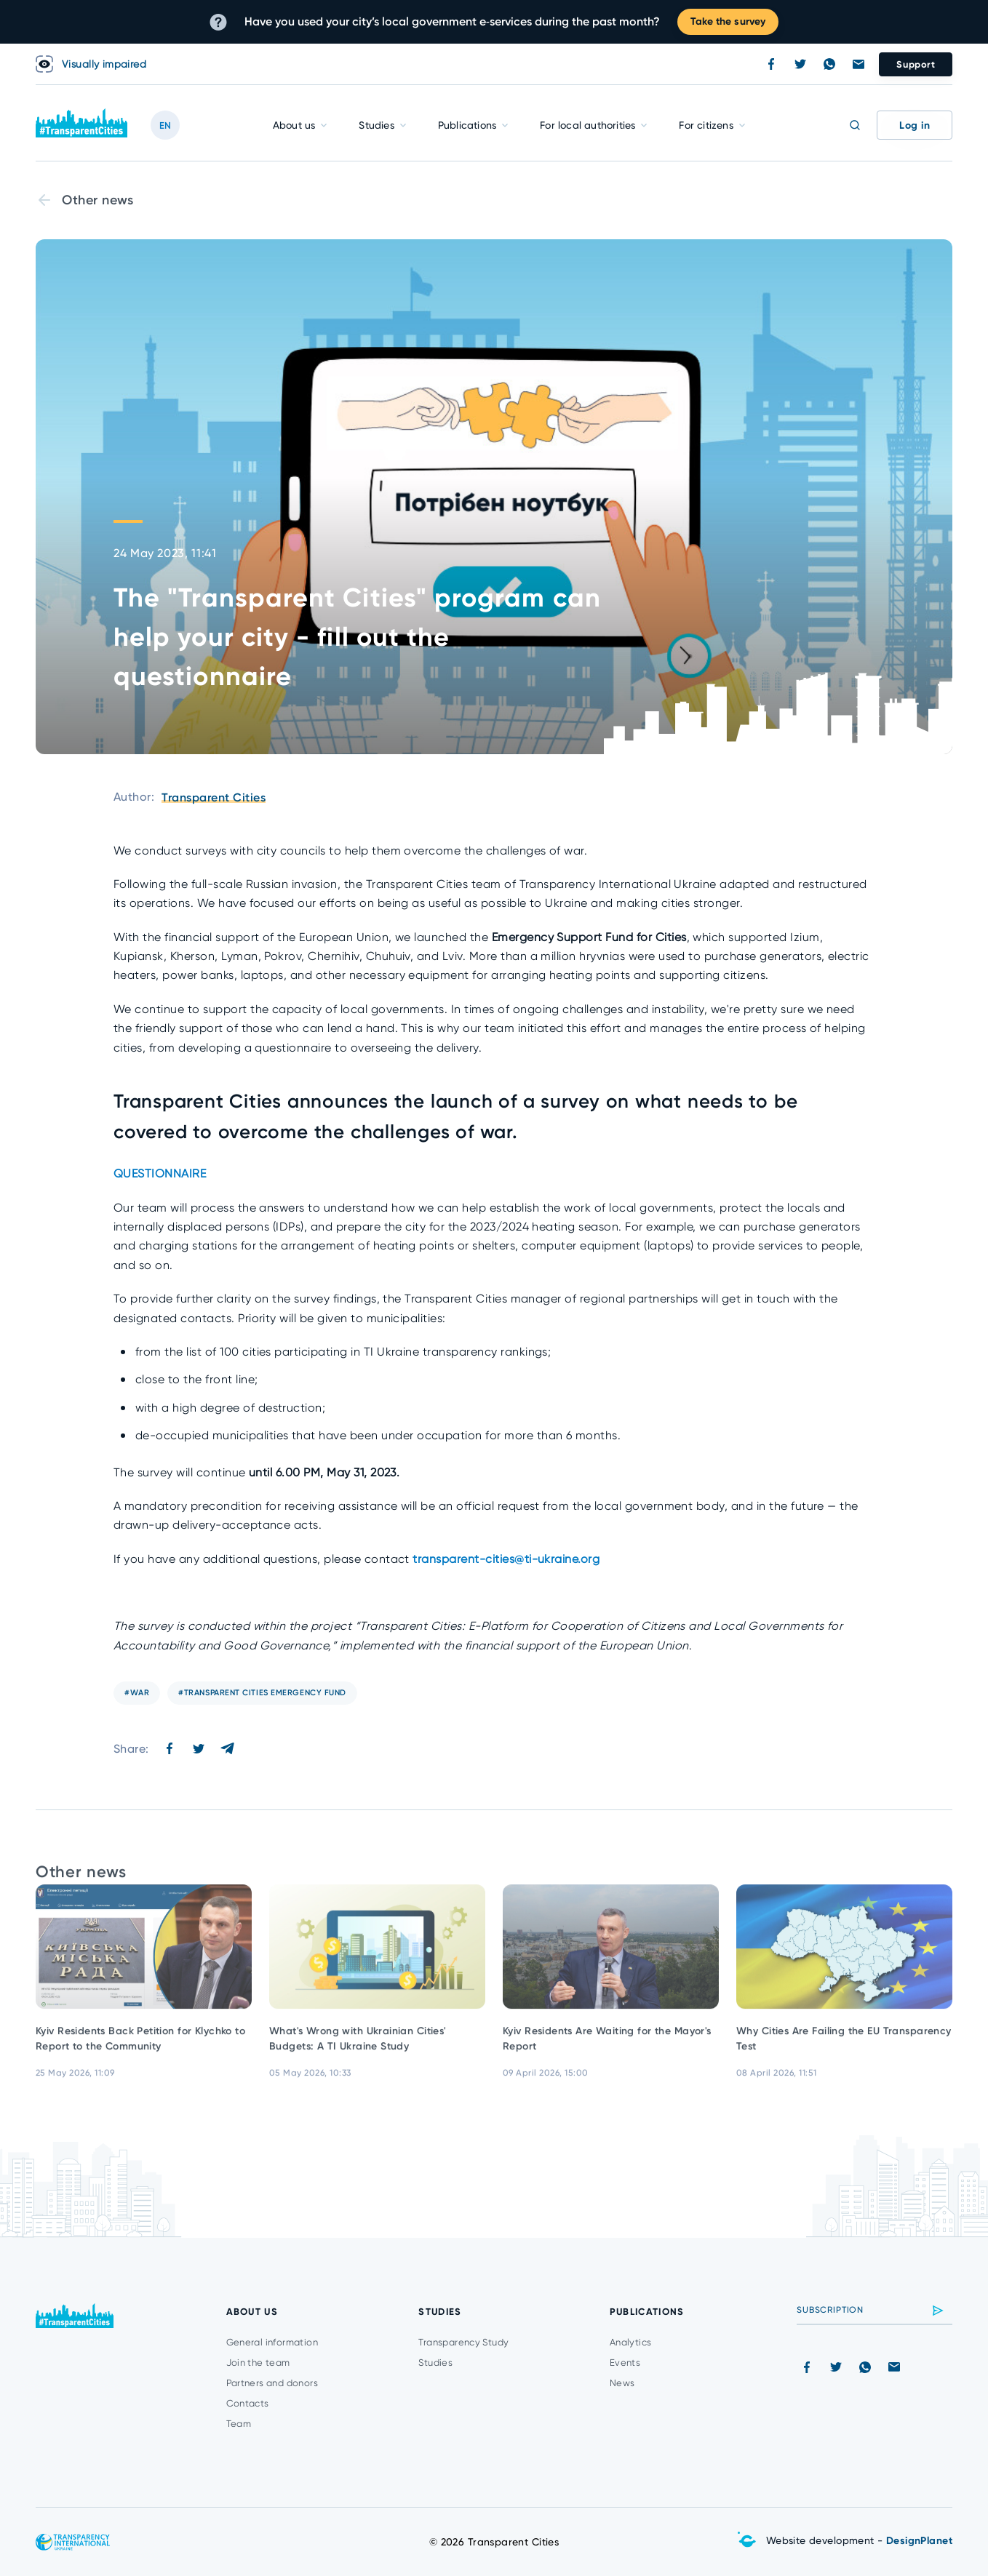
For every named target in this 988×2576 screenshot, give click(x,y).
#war (136, 1692)
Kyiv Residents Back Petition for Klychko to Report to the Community (140, 2047)
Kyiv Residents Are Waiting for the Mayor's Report (607, 2047)
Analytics (631, 2342)
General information (272, 2342)
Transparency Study (463, 2342)
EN (165, 125)
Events (625, 2362)
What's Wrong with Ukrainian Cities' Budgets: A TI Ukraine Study (358, 2047)
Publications (467, 125)
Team (239, 2423)
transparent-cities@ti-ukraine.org (506, 1559)
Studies (376, 125)
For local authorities (587, 125)
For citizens (706, 125)
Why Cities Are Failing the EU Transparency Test (844, 2047)
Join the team (258, 2362)
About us (294, 125)
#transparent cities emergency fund (262, 1692)
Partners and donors (272, 2382)
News (622, 2382)
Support (915, 64)
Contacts (247, 2403)
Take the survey (727, 21)
